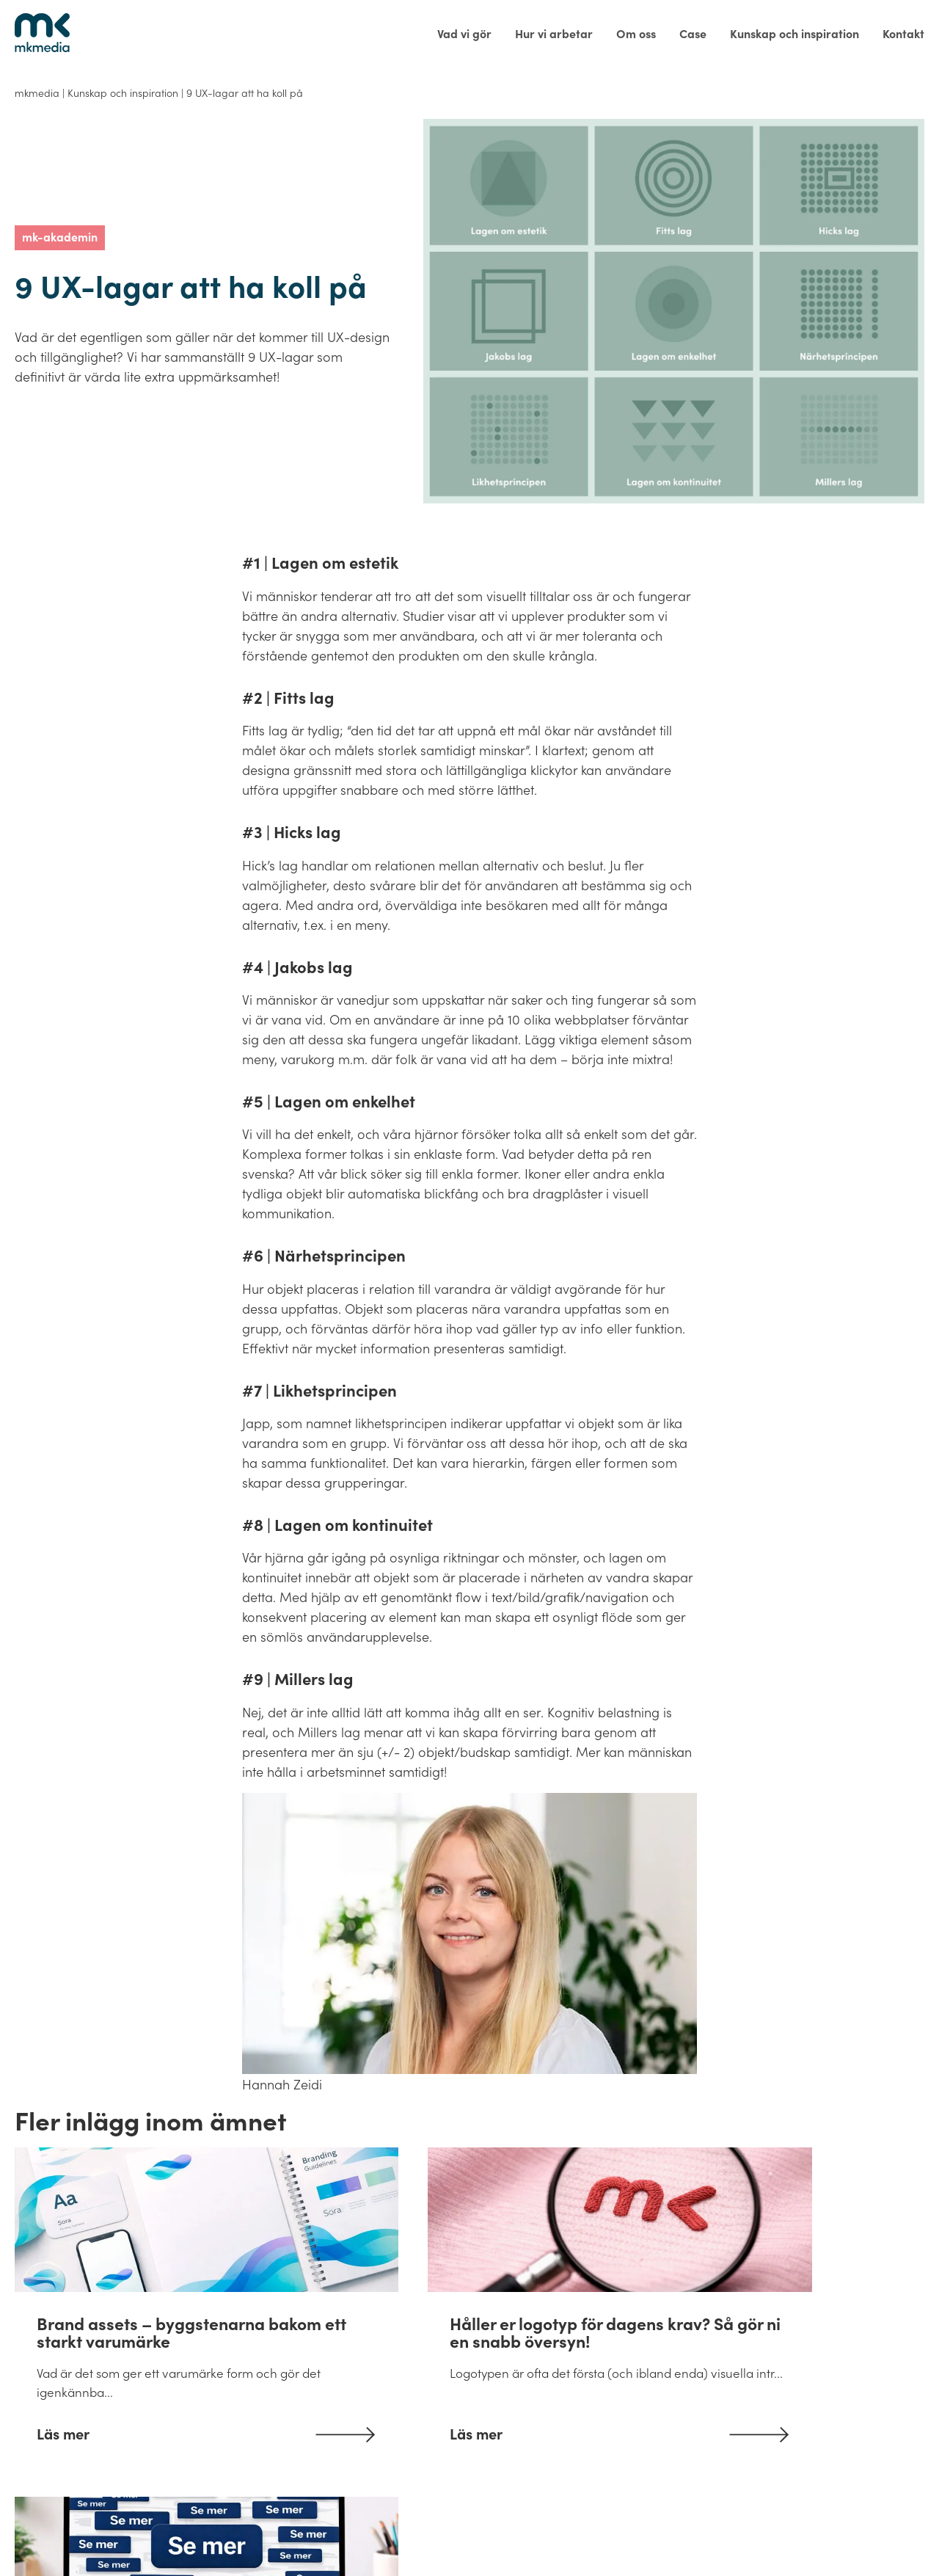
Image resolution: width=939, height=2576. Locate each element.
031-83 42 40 (62, 2530)
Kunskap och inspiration (122, 92)
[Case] (693, 34)
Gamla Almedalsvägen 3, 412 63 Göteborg (392, 2530)
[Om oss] (636, 34)
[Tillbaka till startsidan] (42, 33)
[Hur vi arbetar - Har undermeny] (553, 34)
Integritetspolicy (691, 2530)
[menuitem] (464, 34)
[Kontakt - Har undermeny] (897, 34)
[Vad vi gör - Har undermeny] (464, 34)
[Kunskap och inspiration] (794, 34)
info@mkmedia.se (186, 2530)
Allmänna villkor (579, 2530)
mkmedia (37, 92)
